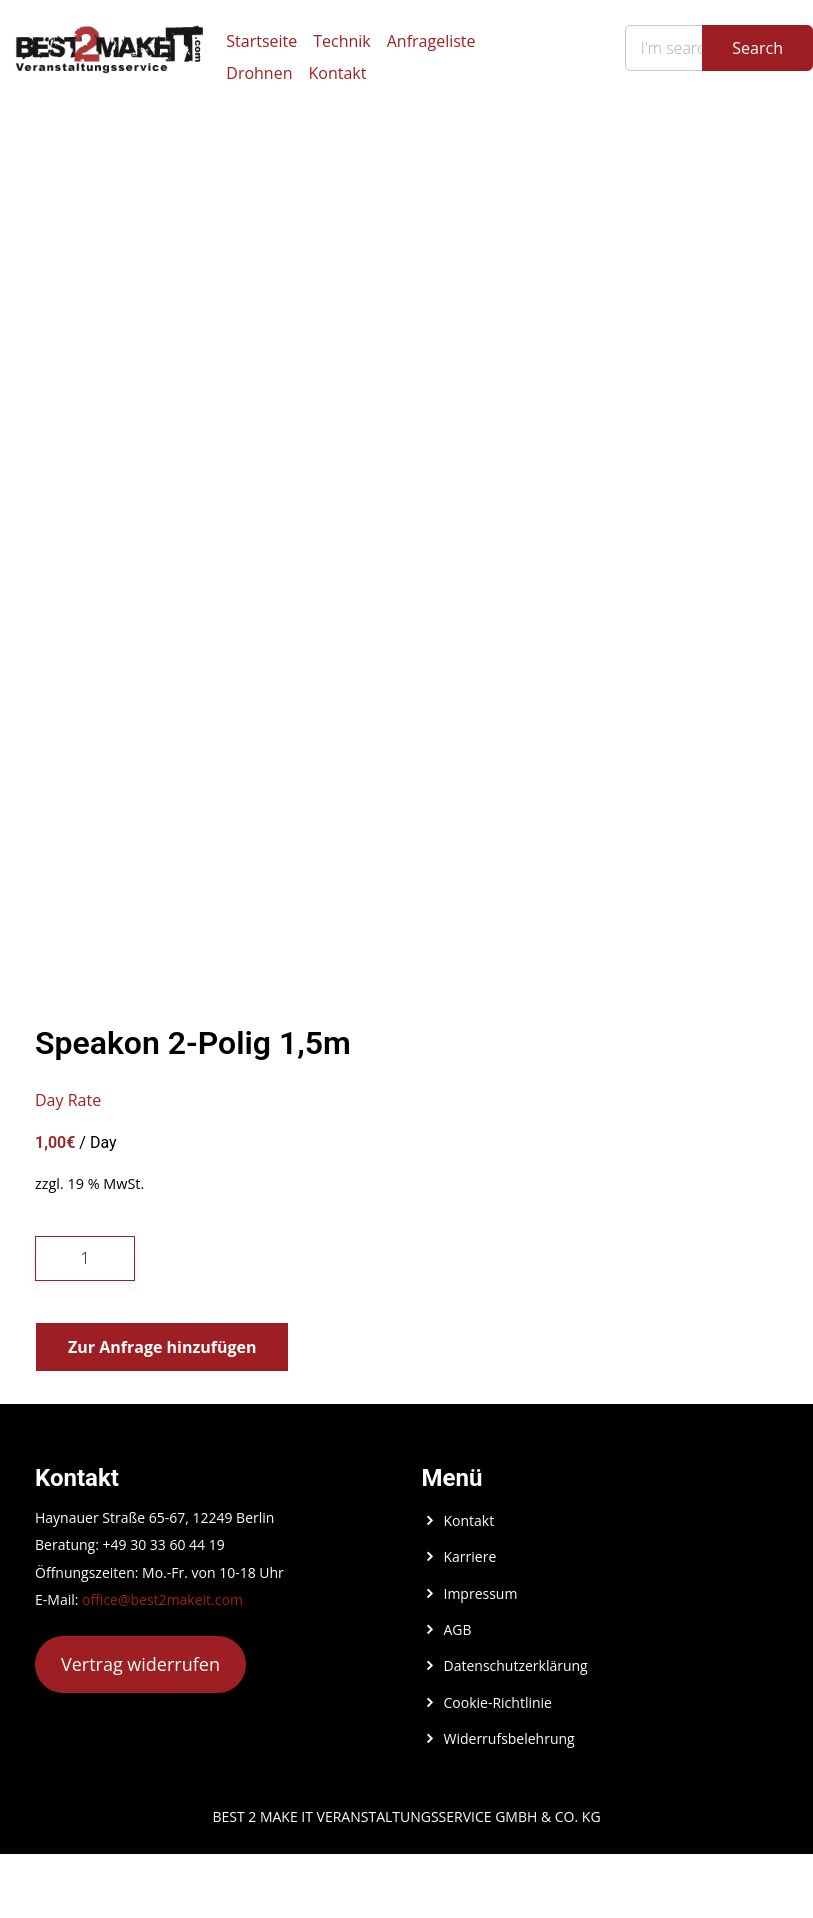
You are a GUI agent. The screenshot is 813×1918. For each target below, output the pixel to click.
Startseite (261, 41)
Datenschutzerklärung (516, 1665)
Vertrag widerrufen (140, 1664)
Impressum (481, 1593)
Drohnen (259, 73)
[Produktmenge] (85, 1258)
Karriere (470, 1556)
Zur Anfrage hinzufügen (162, 1347)
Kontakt (337, 73)
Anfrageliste (431, 41)
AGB (458, 1629)
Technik (342, 41)
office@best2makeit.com (162, 1599)
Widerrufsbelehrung (509, 1738)
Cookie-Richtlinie (498, 1702)
